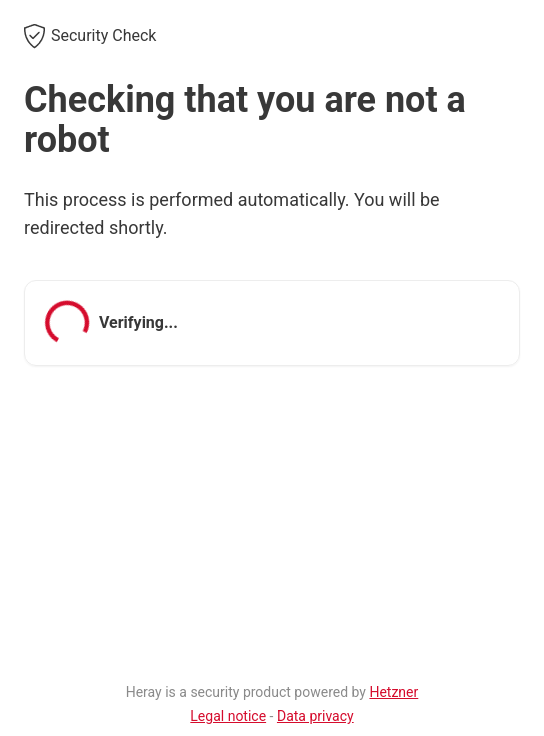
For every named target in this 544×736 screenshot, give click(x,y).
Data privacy (315, 716)
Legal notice (228, 716)
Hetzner (393, 692)
